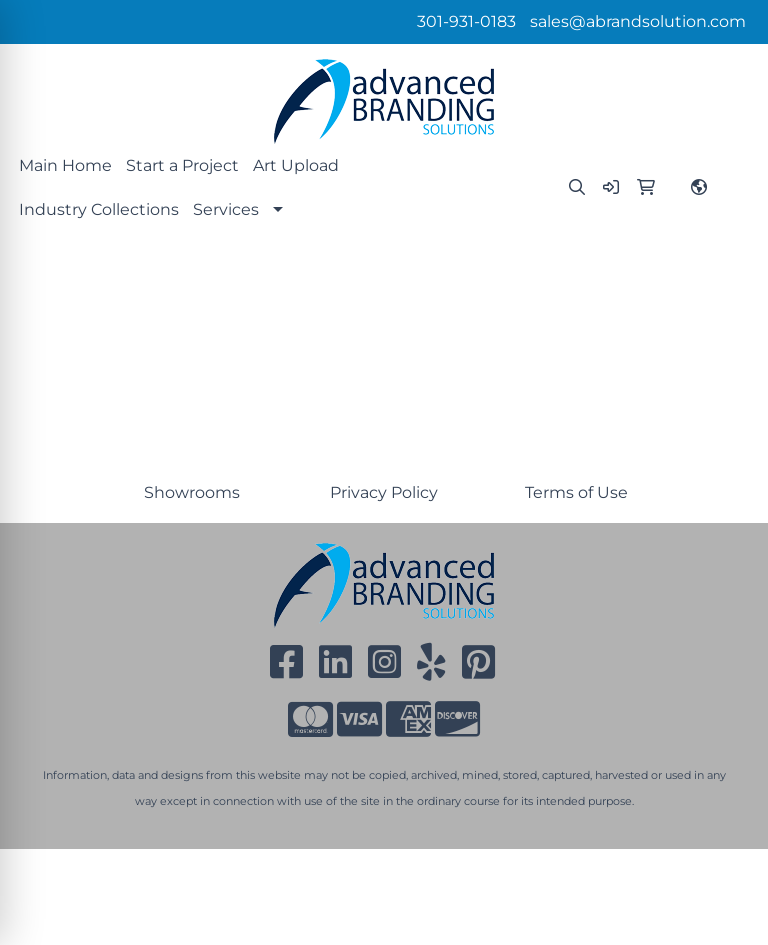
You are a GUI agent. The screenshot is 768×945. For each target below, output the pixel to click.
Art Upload (296, 165)
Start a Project (182, 165)
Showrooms (192, 492)
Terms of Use (576, 492)
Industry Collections (99, 209)
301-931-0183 (466, 21)
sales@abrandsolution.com (638, 21)
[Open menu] (728, 277)
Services (226, 209)
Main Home (65, 165)
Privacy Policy (384, 492)
